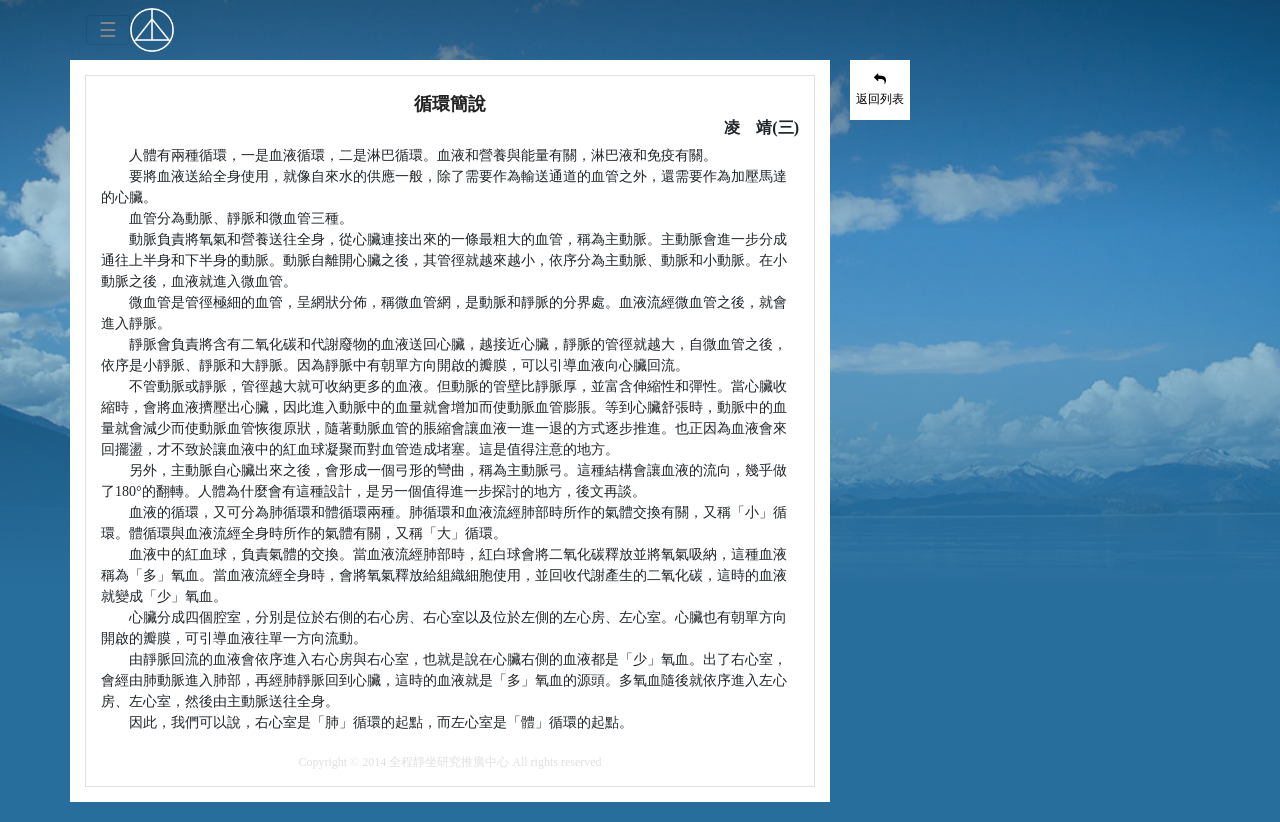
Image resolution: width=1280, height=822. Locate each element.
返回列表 (880, 89)
